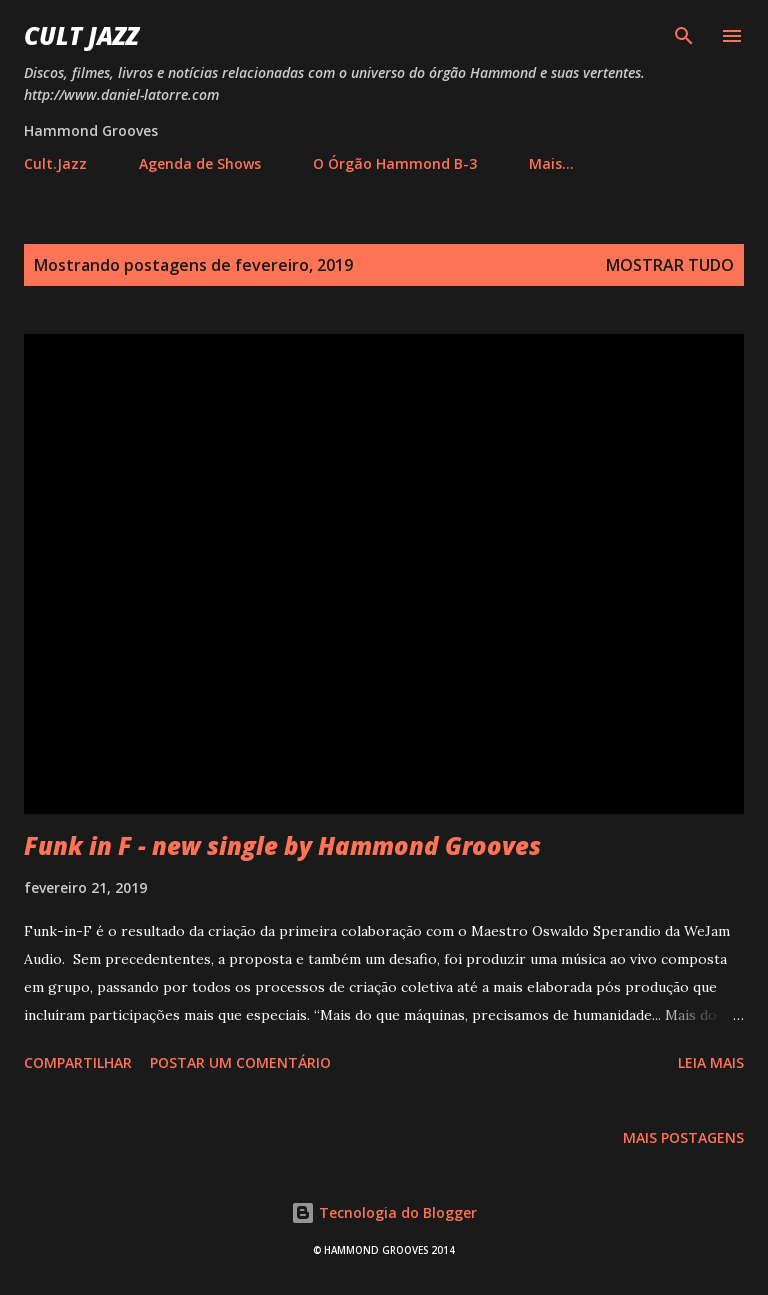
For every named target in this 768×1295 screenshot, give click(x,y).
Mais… (551, 163)
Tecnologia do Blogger (384, 1212)
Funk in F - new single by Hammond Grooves (282, 845)
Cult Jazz (81, 35)
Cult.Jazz (55, 163)
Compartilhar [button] (78, 1062)
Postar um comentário (240, 1062)
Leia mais (711, 1062)
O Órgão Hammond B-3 (395, 163)
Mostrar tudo (670, 265)
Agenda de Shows (200, 163)
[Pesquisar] (684, 36)
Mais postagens (683, 1137)
